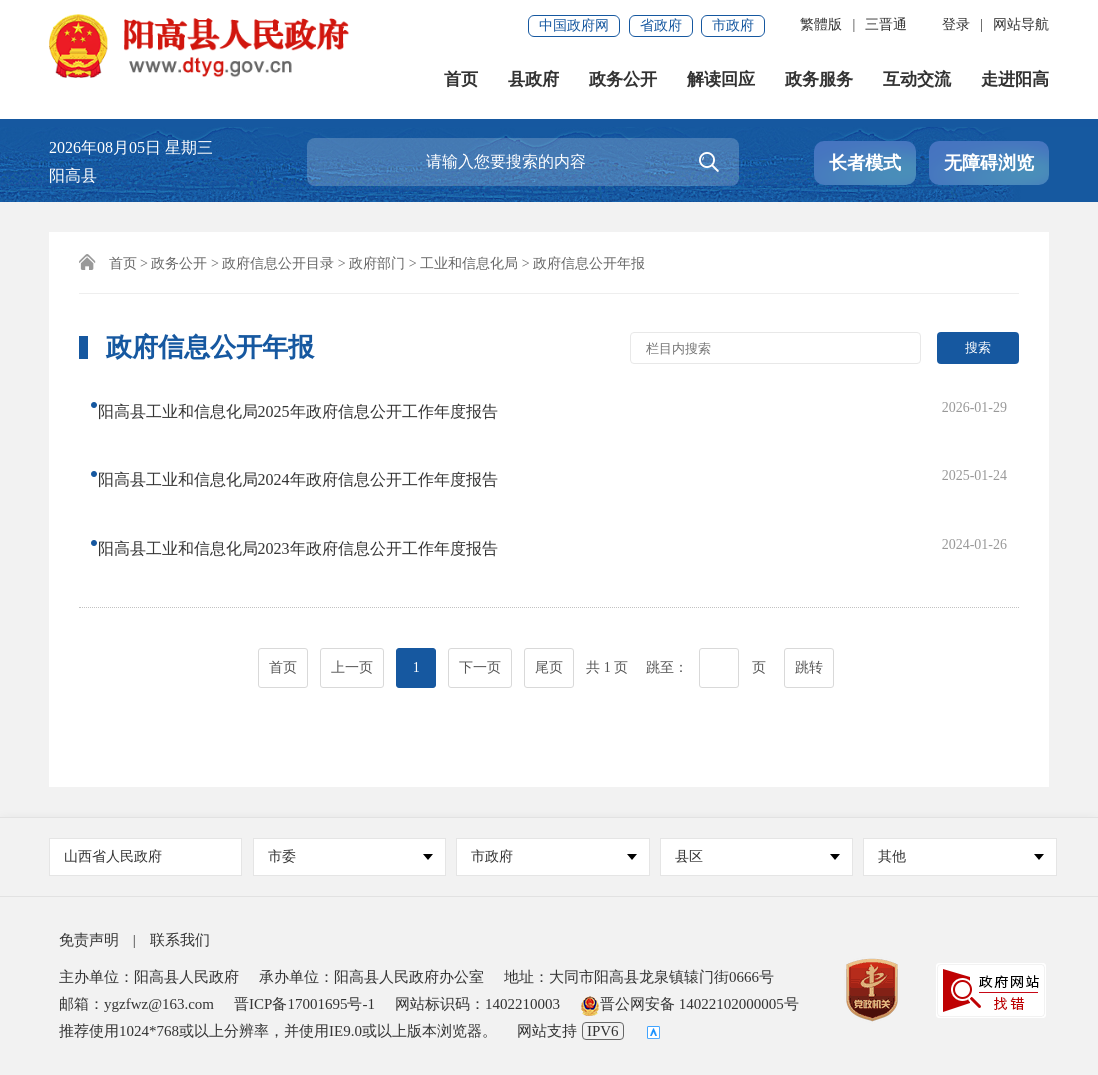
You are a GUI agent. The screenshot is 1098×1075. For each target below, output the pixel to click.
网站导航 (1021, 24)
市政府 (733, 25)
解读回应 (721, 79)
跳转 (809, 581)
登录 (956, 24)
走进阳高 (1015, 79)
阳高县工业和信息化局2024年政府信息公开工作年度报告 (310, 445)
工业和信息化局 (469, 263)
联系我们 (180, 940)
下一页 (480, 581)
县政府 (533, 79)
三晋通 (886, 24)
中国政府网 (574, 25)
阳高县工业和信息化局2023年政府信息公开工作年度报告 (310, 485)
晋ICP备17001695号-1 (304, 1004)
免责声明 (89, 940)
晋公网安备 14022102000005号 (689, 1004)
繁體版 (821, 24)
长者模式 (865, 163)
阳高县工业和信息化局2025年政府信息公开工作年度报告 (310, 405)
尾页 (549, 581)
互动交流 (917, 79)
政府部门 (377, 263)
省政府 (661, 25)
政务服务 (819, 79)
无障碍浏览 (989, 163)
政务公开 (623, 79)
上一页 (352, 581)
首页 (461, 79)
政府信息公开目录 (278, 263)
